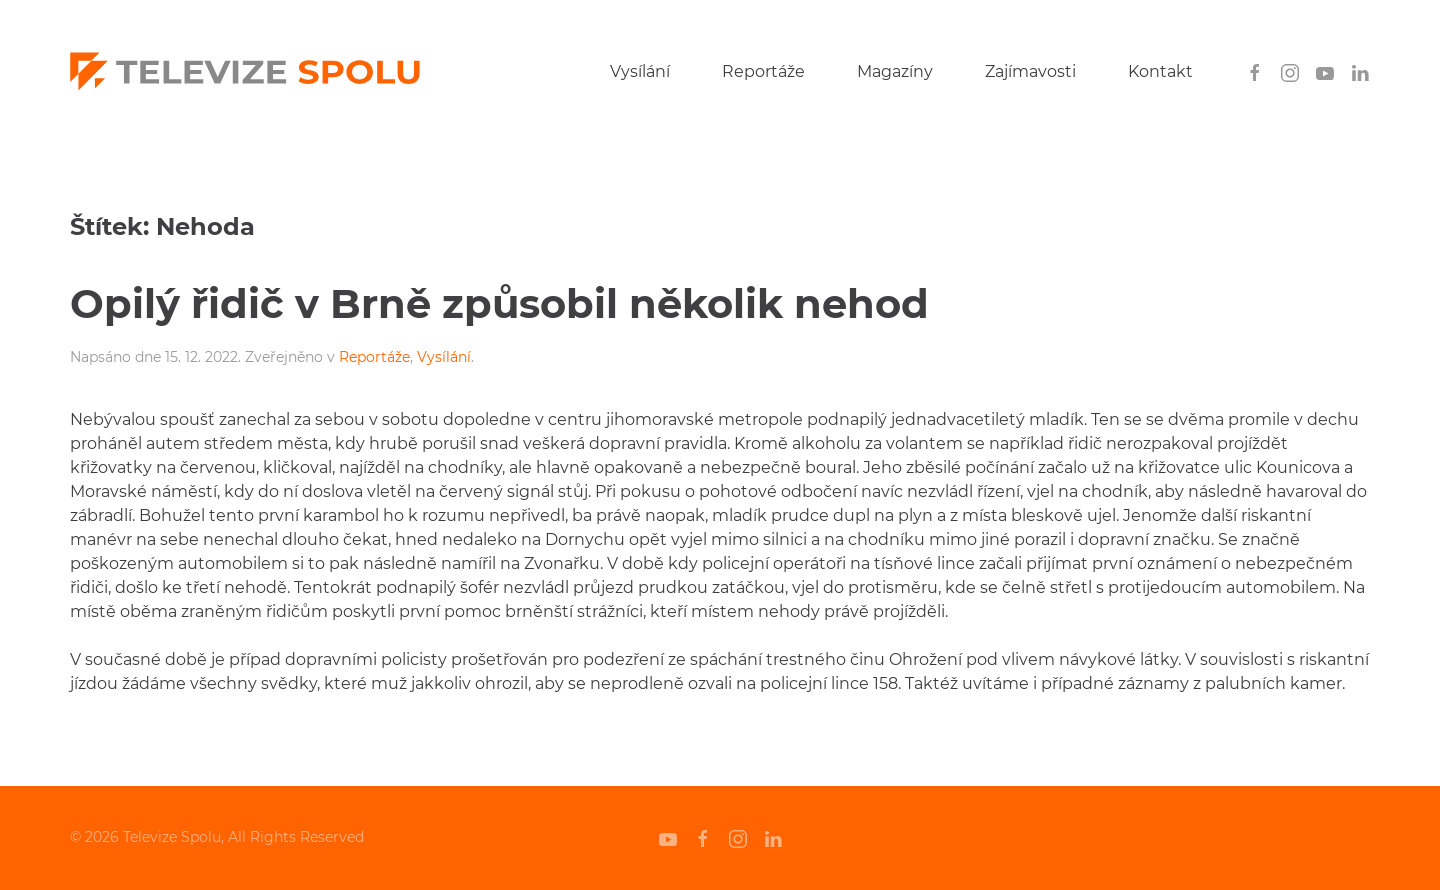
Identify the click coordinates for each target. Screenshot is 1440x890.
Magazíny (895, 71)
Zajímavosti (1030, 71)
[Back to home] (245, 72)
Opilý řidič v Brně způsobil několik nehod (499, 303)
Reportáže (763, 71)
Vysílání (640, 71)
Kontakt (1160, 71)
